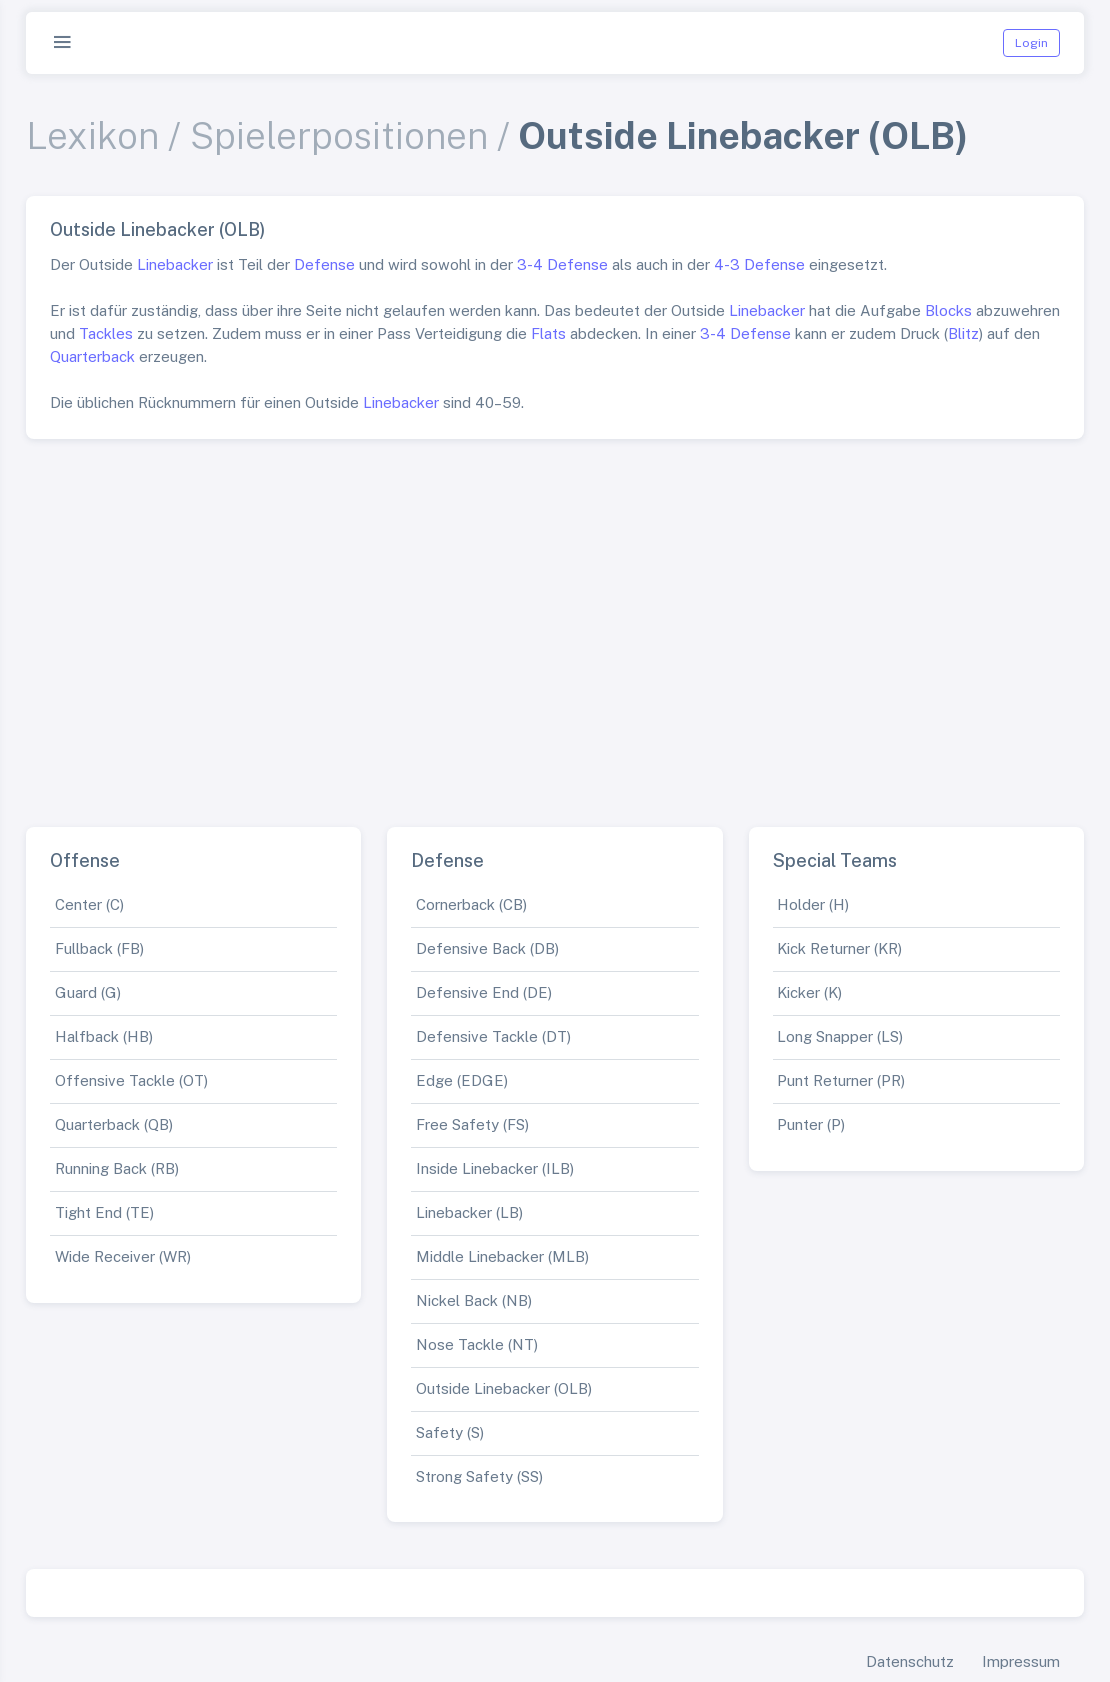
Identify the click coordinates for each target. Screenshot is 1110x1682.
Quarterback (92, 356)
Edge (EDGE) (462, 1080)
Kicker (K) (809, 992)
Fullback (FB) (99, 948)
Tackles (106, 333)
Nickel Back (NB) (474, 1300)
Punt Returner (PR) (841, 1080)
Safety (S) (450, 1432)
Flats (548, 333)
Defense (324, 264)
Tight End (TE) (104, 1212)
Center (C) (89, 904)
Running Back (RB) (117, 1168)
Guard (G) (88, 992)
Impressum (1021, 1661)
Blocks (948, 310)
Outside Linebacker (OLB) (504, 1388)
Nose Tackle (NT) (477, 1344)
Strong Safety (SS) (479, 1476)
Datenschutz (910, 1661)
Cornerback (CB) (471, 904)
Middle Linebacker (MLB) (502, 1256)
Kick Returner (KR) (839, 948)
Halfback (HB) (104, 1036)
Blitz (963, 333)
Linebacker (175, 264)
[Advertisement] (555, 625)
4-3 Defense (759, 264)
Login (1031, 43)
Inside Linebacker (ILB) (495, 1168)
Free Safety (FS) (472, 1124)
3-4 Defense (562, 264)
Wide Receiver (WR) (123, 1256)
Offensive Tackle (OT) (131, 1080)
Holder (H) (813, 904)
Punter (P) (811, 1124)
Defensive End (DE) (484, 992)
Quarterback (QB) (114, 1124)
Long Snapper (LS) (840, 1036)
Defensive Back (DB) (487, 948)
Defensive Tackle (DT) (493, 1036)
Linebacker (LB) (469, 1212)
